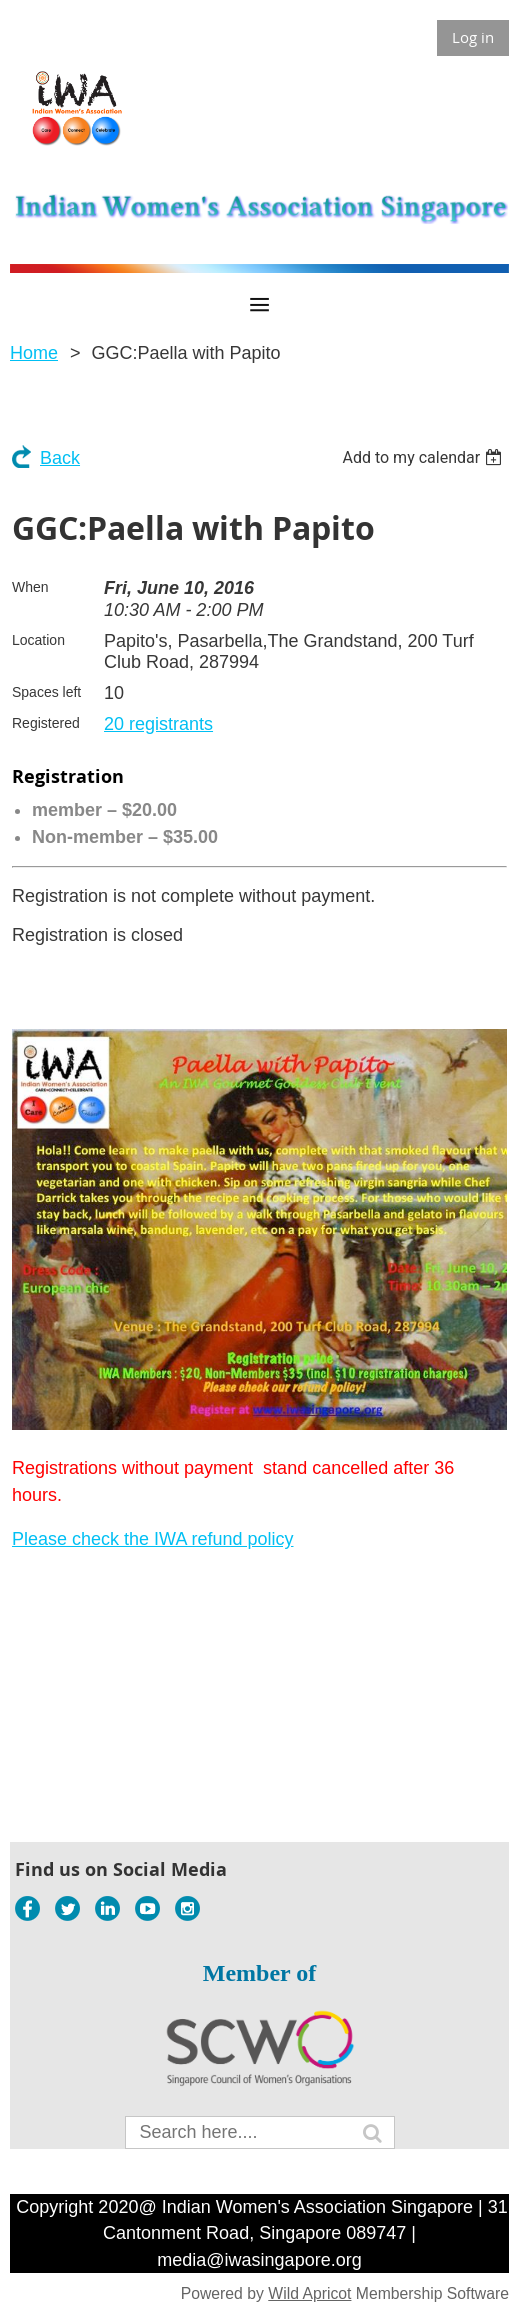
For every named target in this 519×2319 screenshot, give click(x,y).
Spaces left (46, 692)
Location (38, 640)
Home (34, 353)
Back (60, 458)
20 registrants (158, 724)
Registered (46, 723)
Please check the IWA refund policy (152, 1539)
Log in (473, 37)
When (30, 587)
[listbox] (424, 457)
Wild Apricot (309, 2293)
